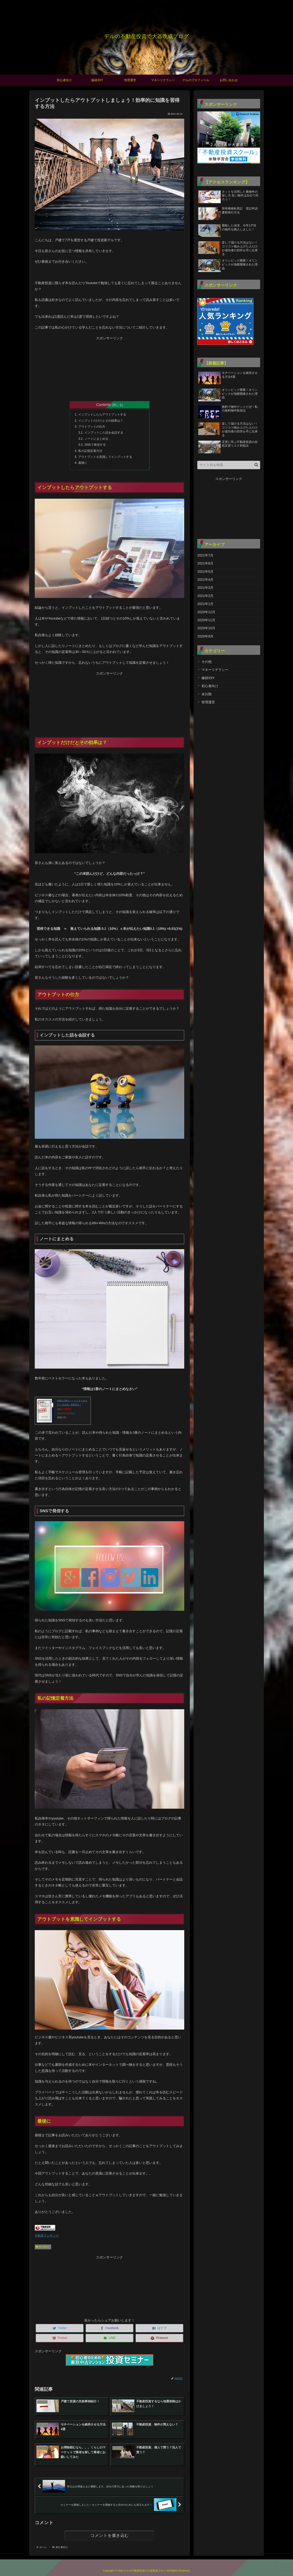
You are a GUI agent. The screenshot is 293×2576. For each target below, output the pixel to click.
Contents (103, 405)
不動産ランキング (47, 2235)
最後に (82, 462)
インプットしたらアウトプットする (102, 414)
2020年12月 (206, 612)
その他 (206, 662)
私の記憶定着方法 (90, 450)
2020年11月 (206, 620)
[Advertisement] (109, 367)
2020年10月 (206, 628)
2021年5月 (205, 571)
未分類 (206, 694)
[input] (228, 465)
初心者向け (43, 2246)
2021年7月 (205, 555)
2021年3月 (205, 588)
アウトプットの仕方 (91, 426)
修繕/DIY (208, 678)
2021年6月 (205, 563)
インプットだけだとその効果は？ (100, 420)
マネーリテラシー (214, 670)
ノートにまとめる (96, 438)
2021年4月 (205, 580)
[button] (256, 465)
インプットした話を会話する (103, 432)
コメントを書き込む (109, 2535)
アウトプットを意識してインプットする (105, 456)
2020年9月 (205, 636)
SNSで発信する (95, 444)
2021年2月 (205, 596)
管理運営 (208, 702)
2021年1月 (205, 604)
